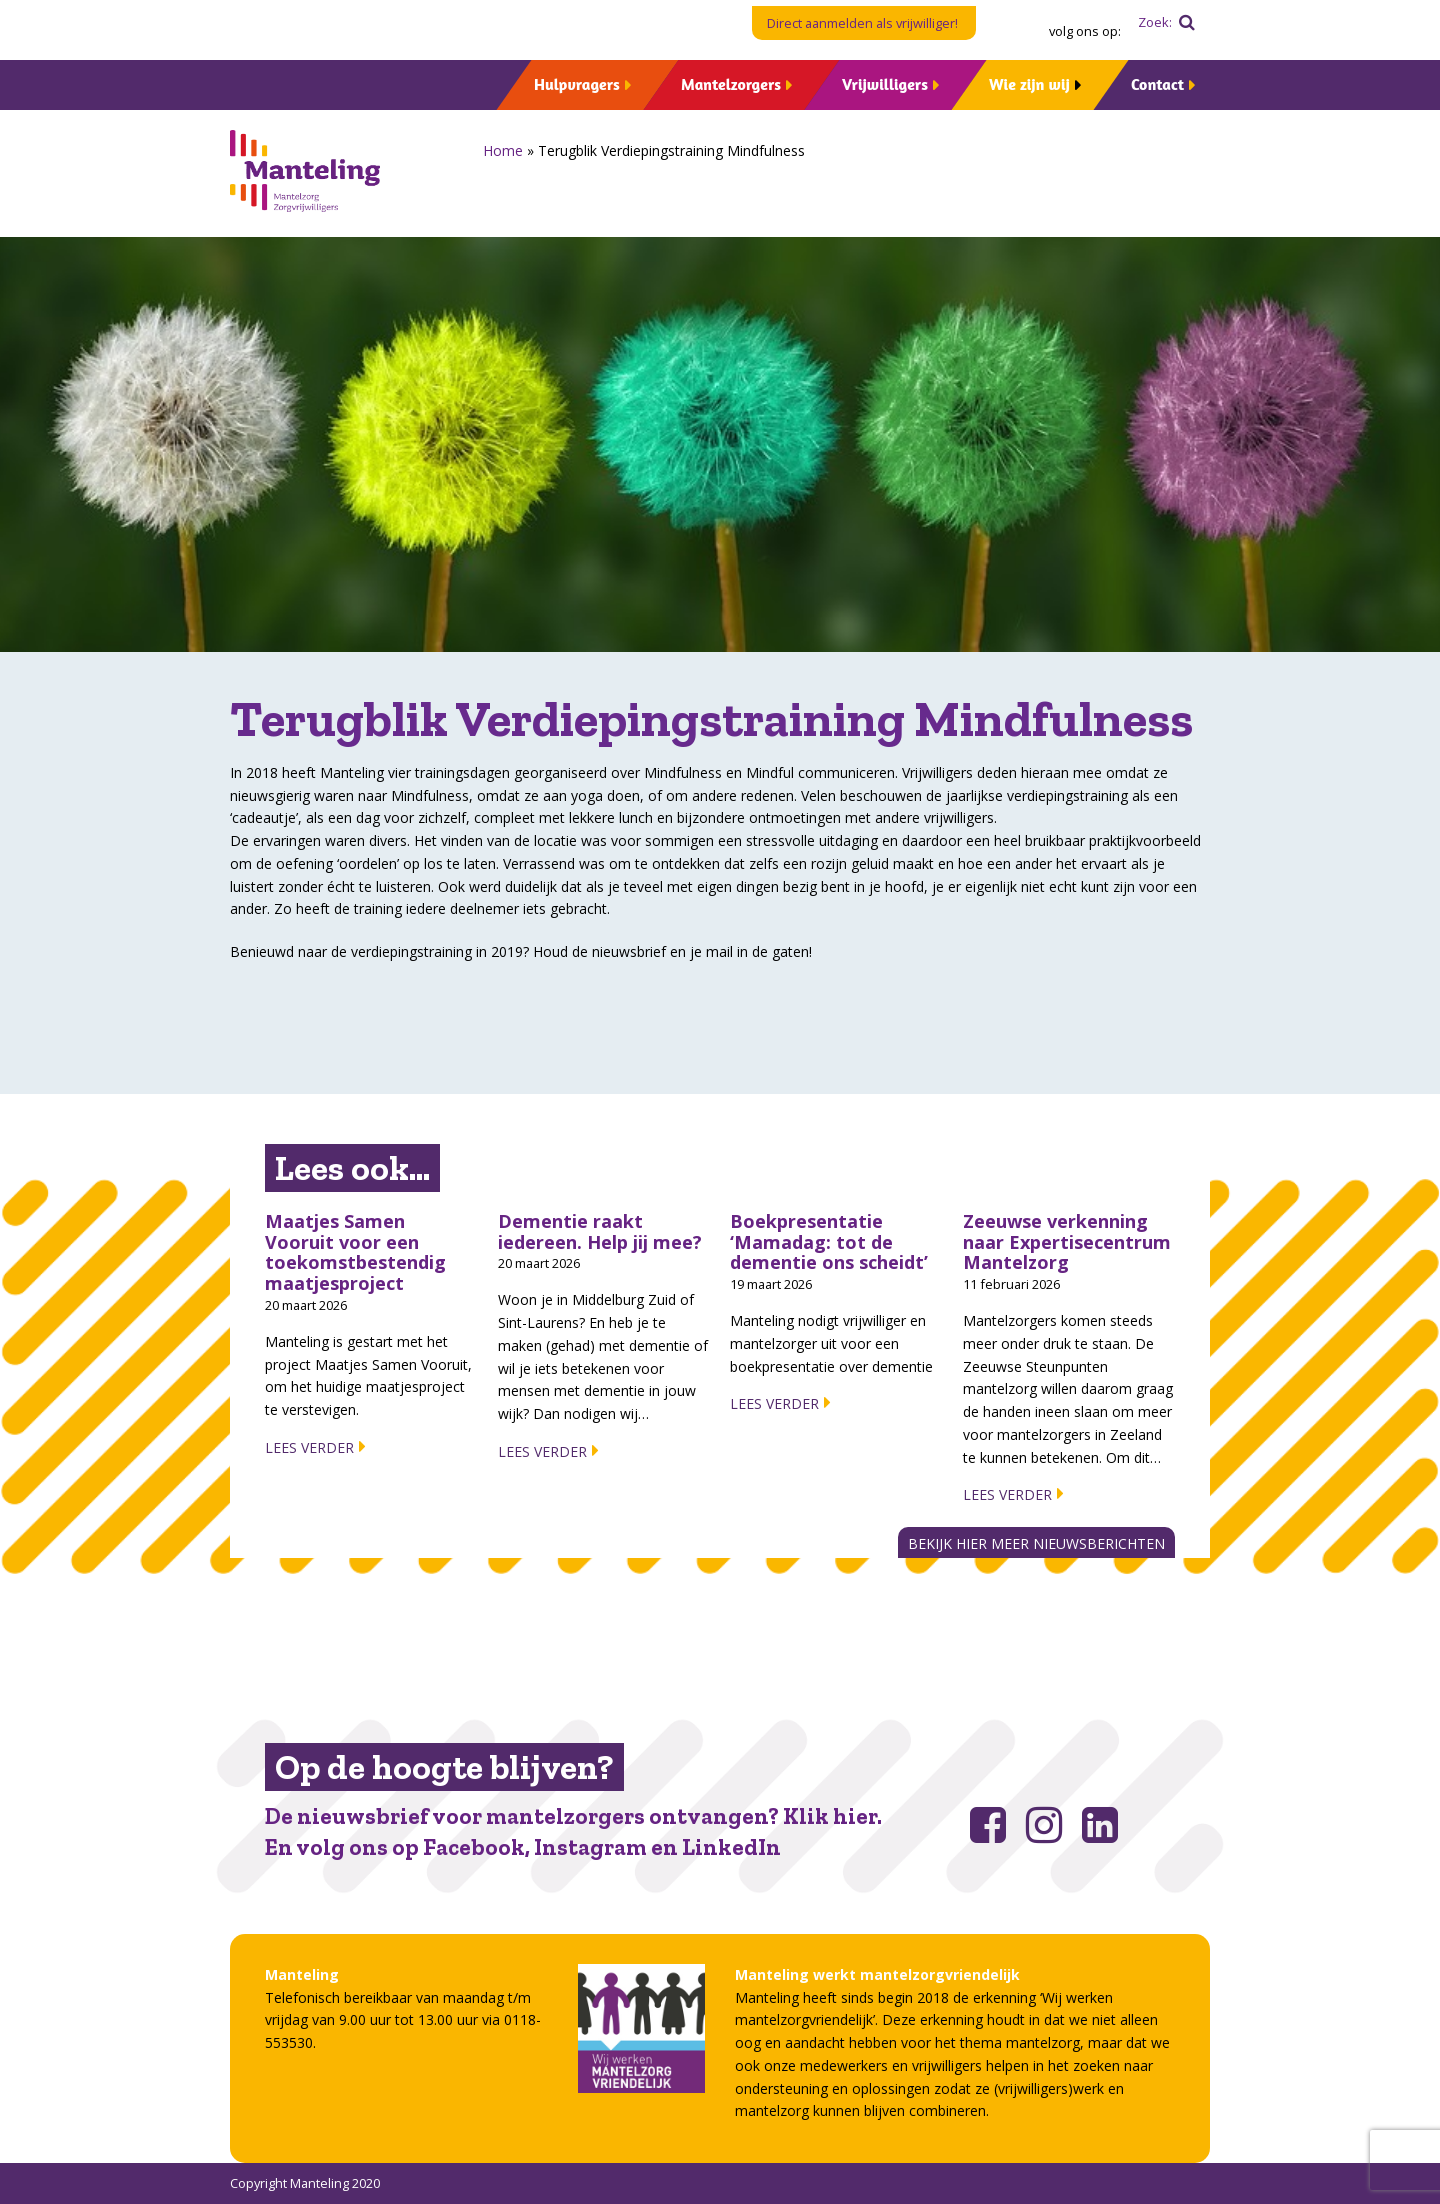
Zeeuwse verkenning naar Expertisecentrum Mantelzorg (1067, 1241)
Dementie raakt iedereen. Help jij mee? (600, 1231)
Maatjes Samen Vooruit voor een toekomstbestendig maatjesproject (355, 1252)
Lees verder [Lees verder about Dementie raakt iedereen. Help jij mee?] (542, 1451)
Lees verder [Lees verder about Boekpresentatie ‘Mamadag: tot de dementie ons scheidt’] (774, 1403)
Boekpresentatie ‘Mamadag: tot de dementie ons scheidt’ (829, 1241)
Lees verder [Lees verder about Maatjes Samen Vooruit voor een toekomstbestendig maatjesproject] (309, 1447)
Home (503, 150)
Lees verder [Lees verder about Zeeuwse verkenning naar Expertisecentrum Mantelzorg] (1007, 1494)
